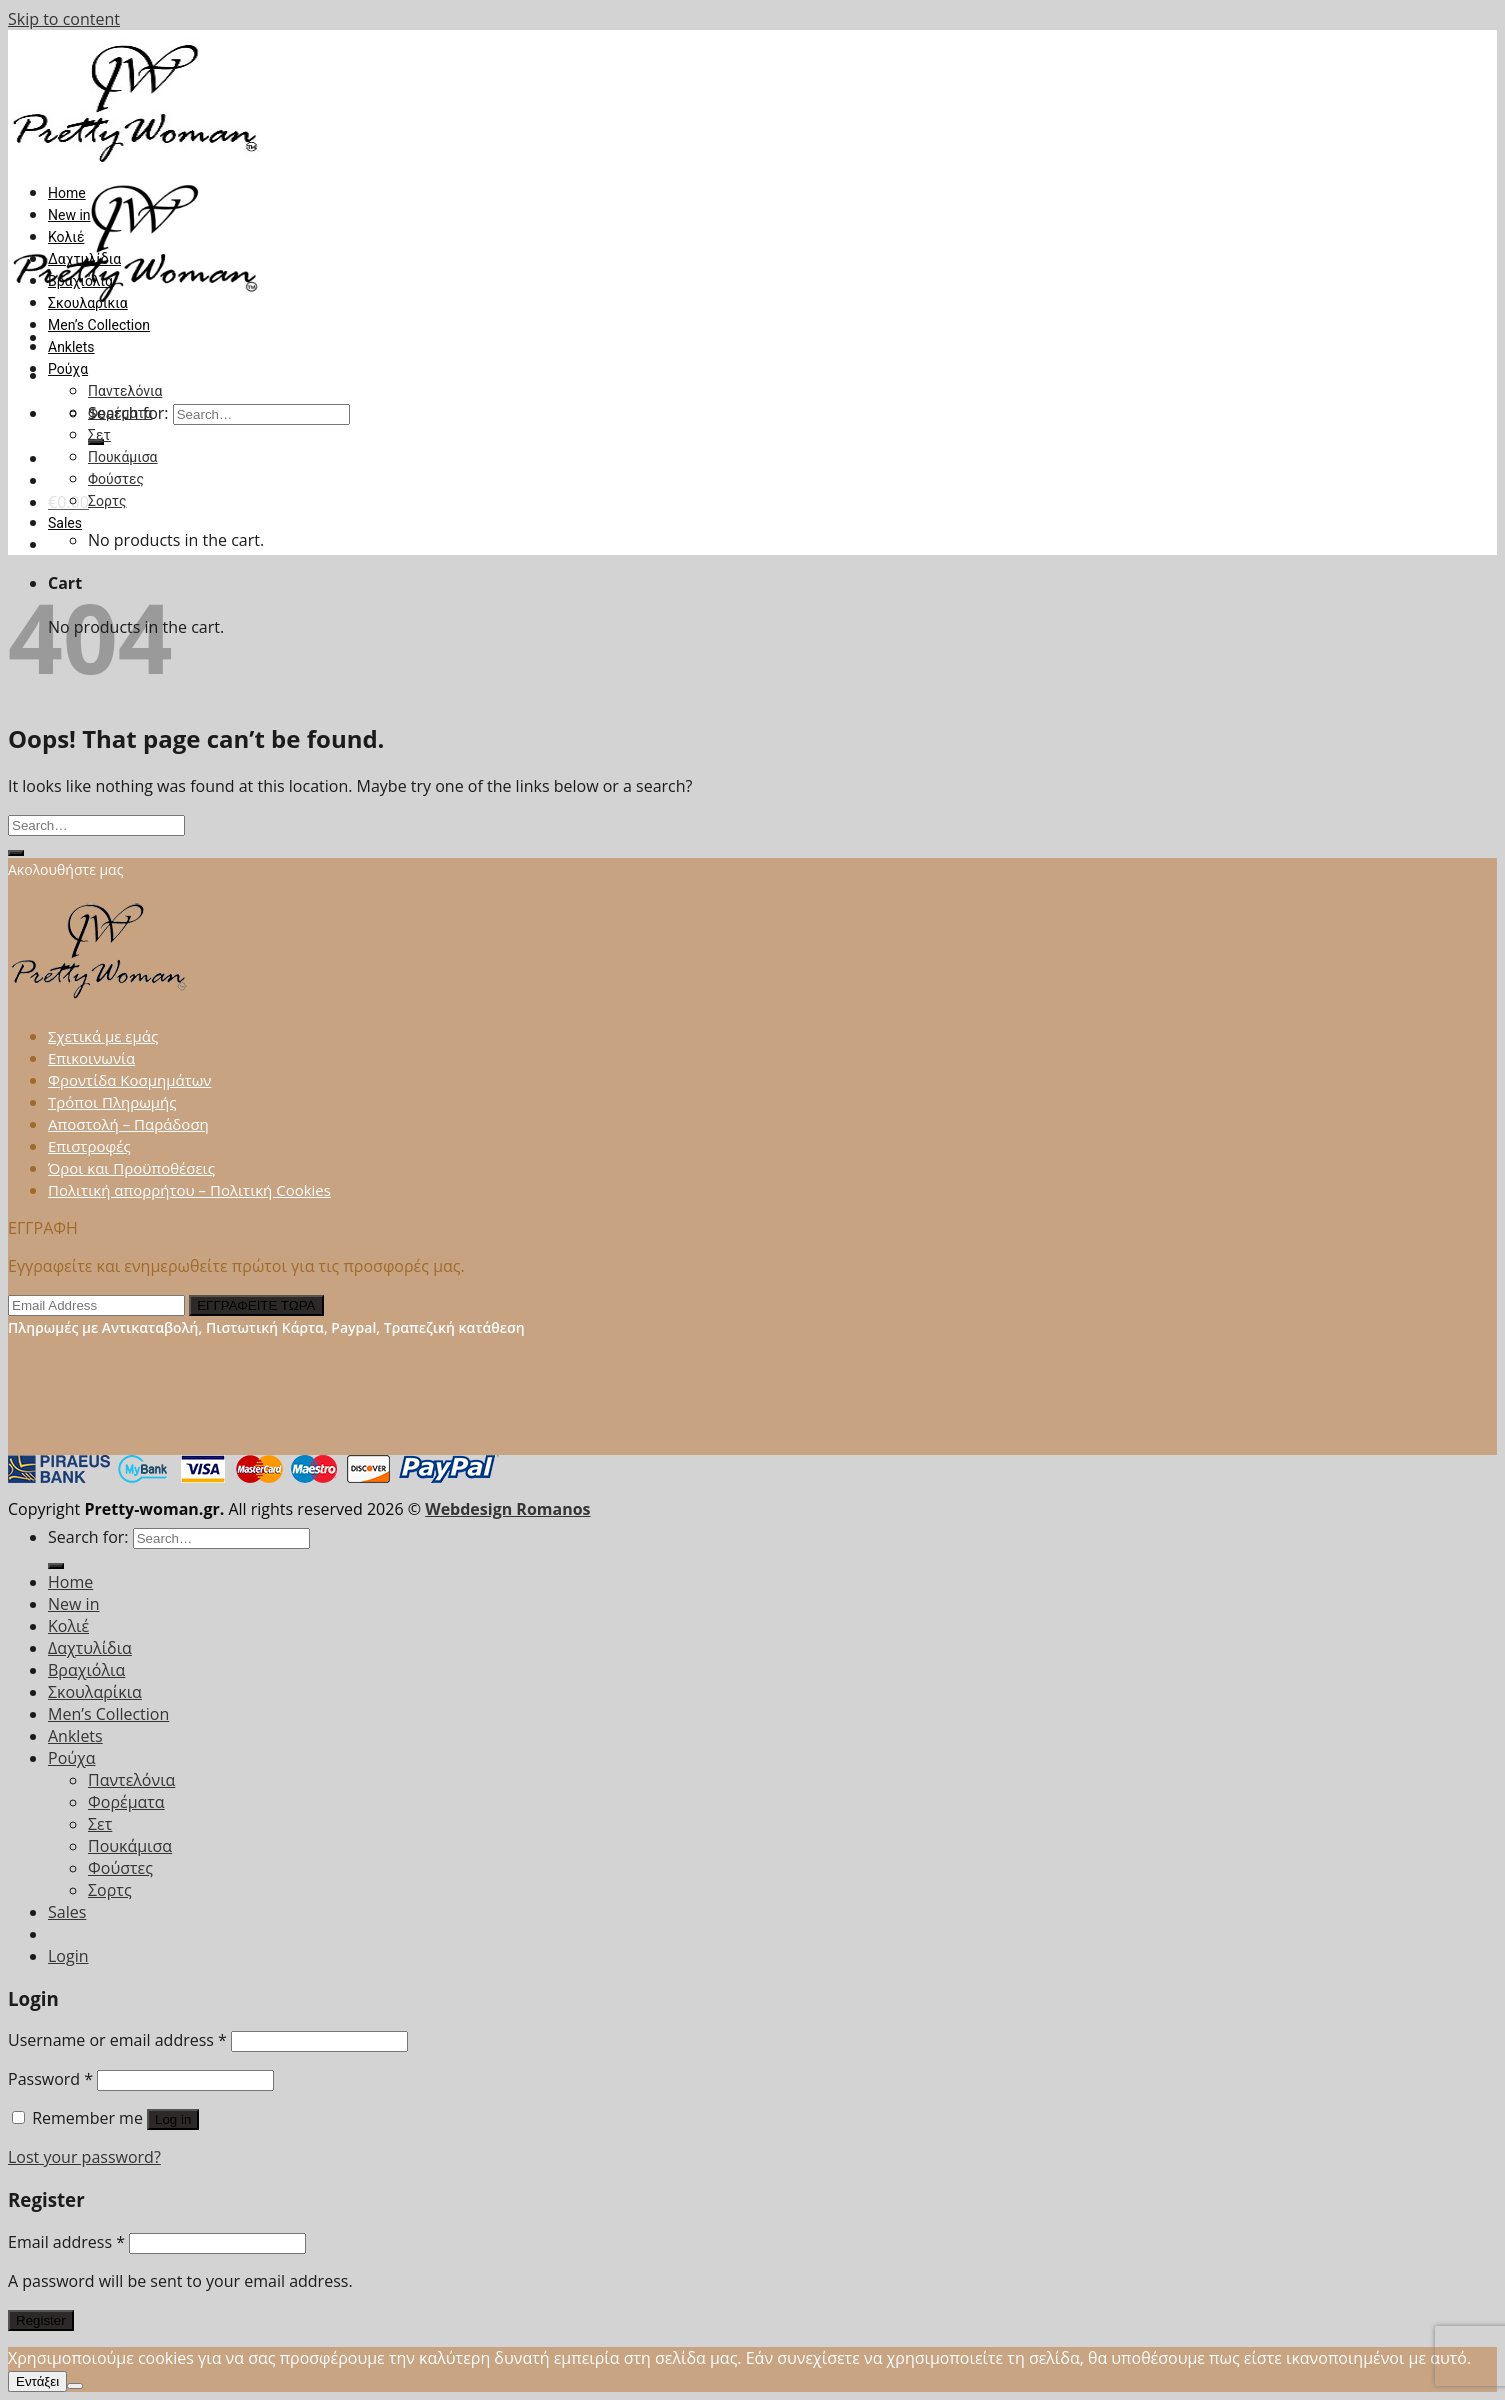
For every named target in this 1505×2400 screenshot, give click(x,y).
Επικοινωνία (91, 1058)
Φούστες (116, 479)
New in (69, 215)
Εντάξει (37, 2381)
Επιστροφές (89, 1146)
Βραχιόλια (80, 281)
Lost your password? (84, 2157)
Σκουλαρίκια (88, 303)
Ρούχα (68, 369)
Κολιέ (66, 237)
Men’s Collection (99, 325)
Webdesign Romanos (507, 1509)
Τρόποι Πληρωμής (112, 1102)
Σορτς (107, 501)
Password (50, 2079)
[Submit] (16, 853)
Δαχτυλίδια (84, 259)
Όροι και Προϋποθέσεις (131, 1168)
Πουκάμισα (123, 457)
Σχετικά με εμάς (103, 1036)
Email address (66, 2242)
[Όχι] (75, 2386)
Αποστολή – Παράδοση (128, 1124)
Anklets (71, 347)
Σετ (99, 435)
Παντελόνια (125, 391)
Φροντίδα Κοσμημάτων (129, 1080)
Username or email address (117, 2040)
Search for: (88, 1537)
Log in (173, 2119)
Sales (65, 523)
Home (67, 193)
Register (41, 2320)
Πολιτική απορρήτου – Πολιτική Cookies (189, 1190)
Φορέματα (120, 413)
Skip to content (64, 19)
